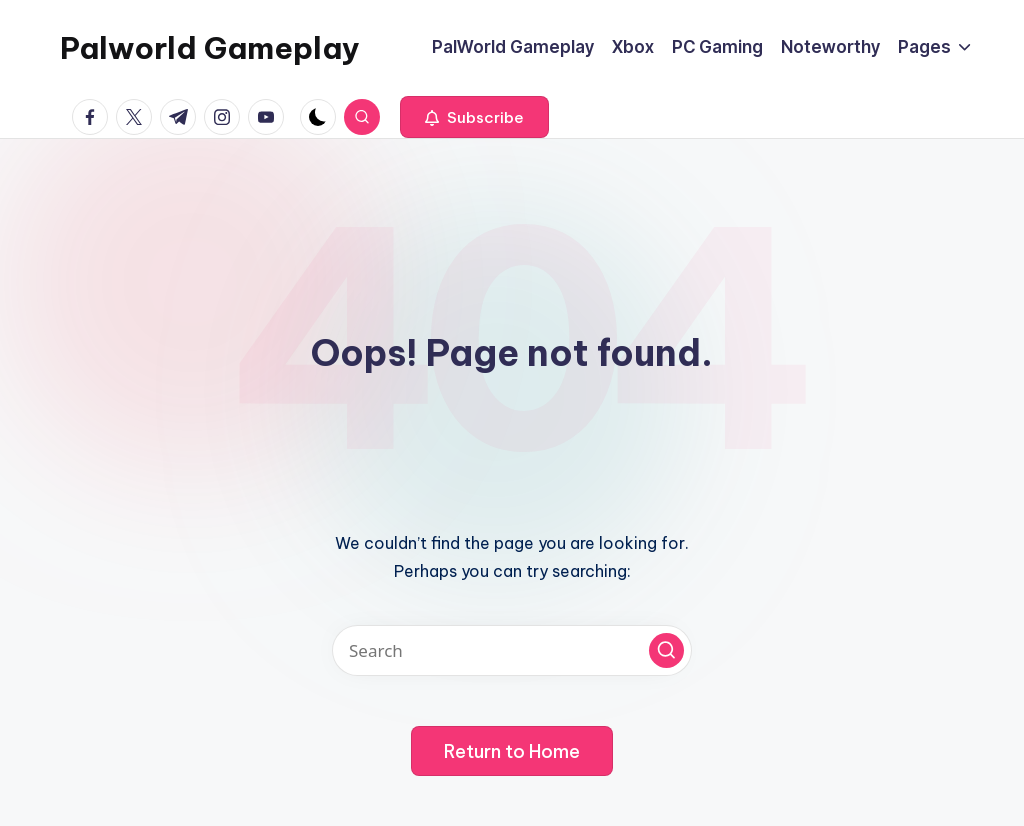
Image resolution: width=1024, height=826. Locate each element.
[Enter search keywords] (512, 650)
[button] (474, 117)
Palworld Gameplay (210, 48)
